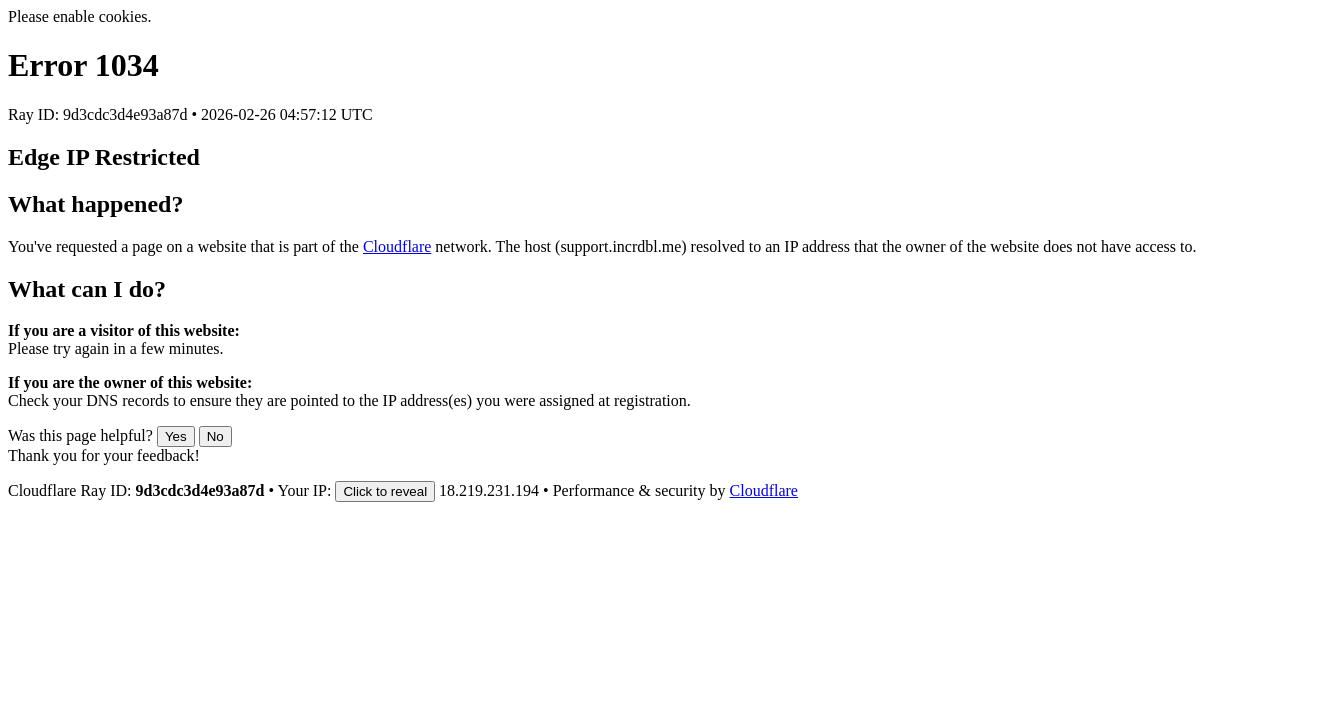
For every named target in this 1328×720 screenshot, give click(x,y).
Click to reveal (385, 491)
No (215, 436)
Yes (176, 436)
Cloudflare (397, 246)
